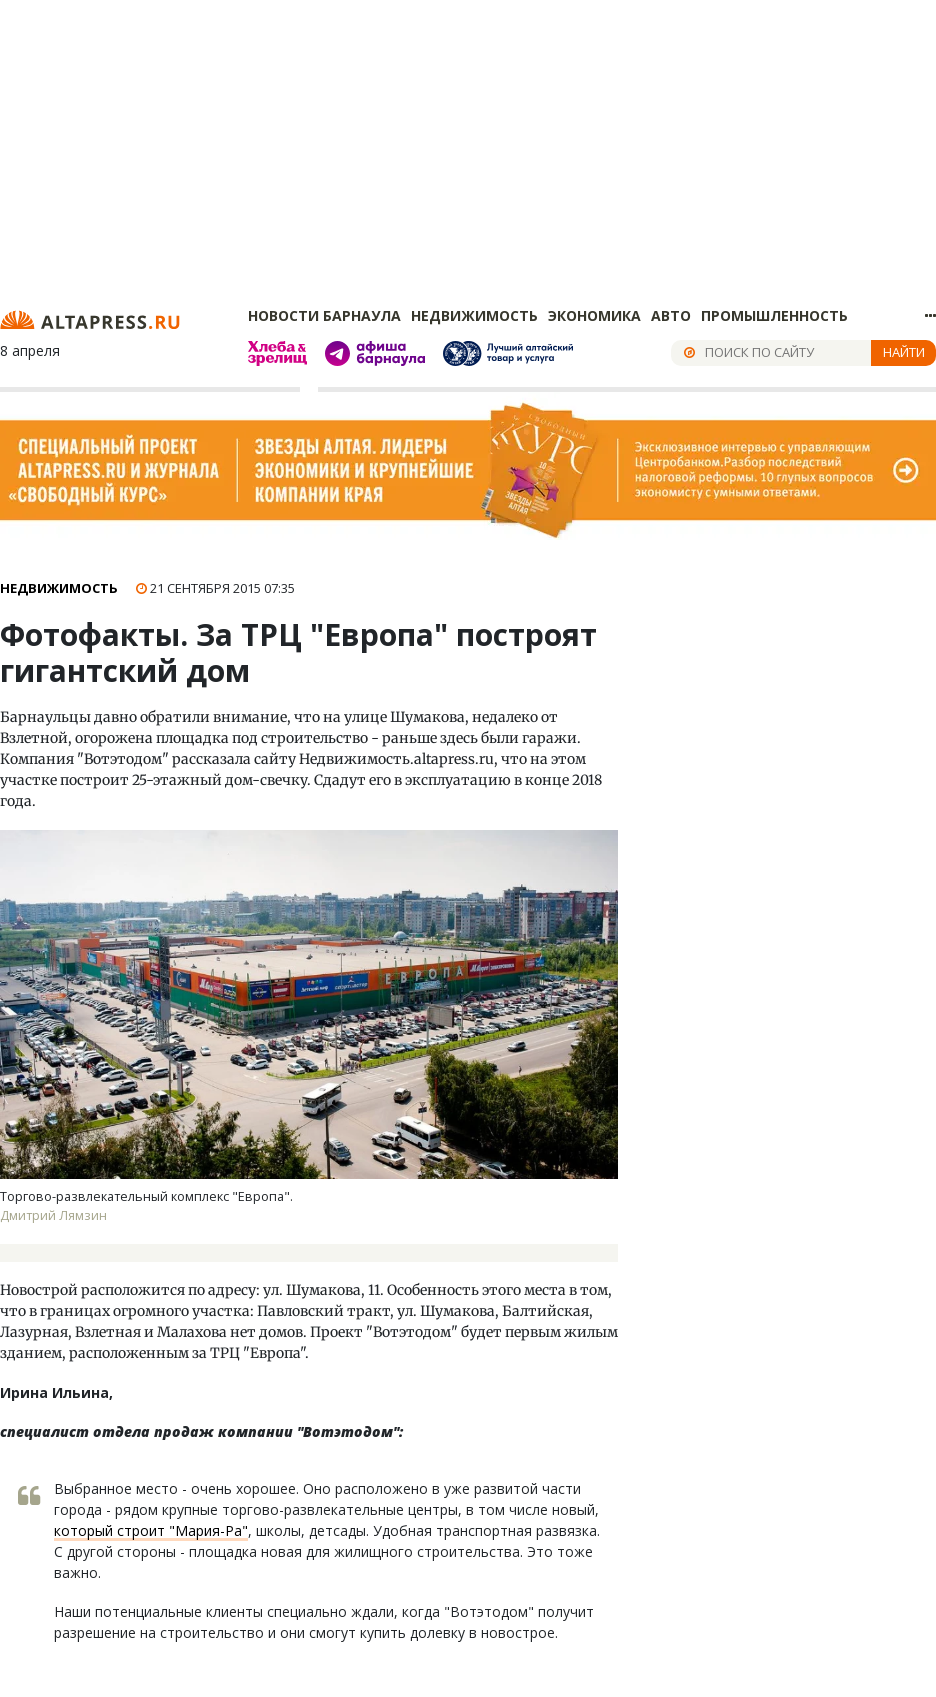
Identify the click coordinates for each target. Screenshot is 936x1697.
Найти (904, 352)
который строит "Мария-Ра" (151, 1530)
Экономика (594, 315)
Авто (671, 315)
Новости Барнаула (324, 315)
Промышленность (774, 315)
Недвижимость (474, 315)
